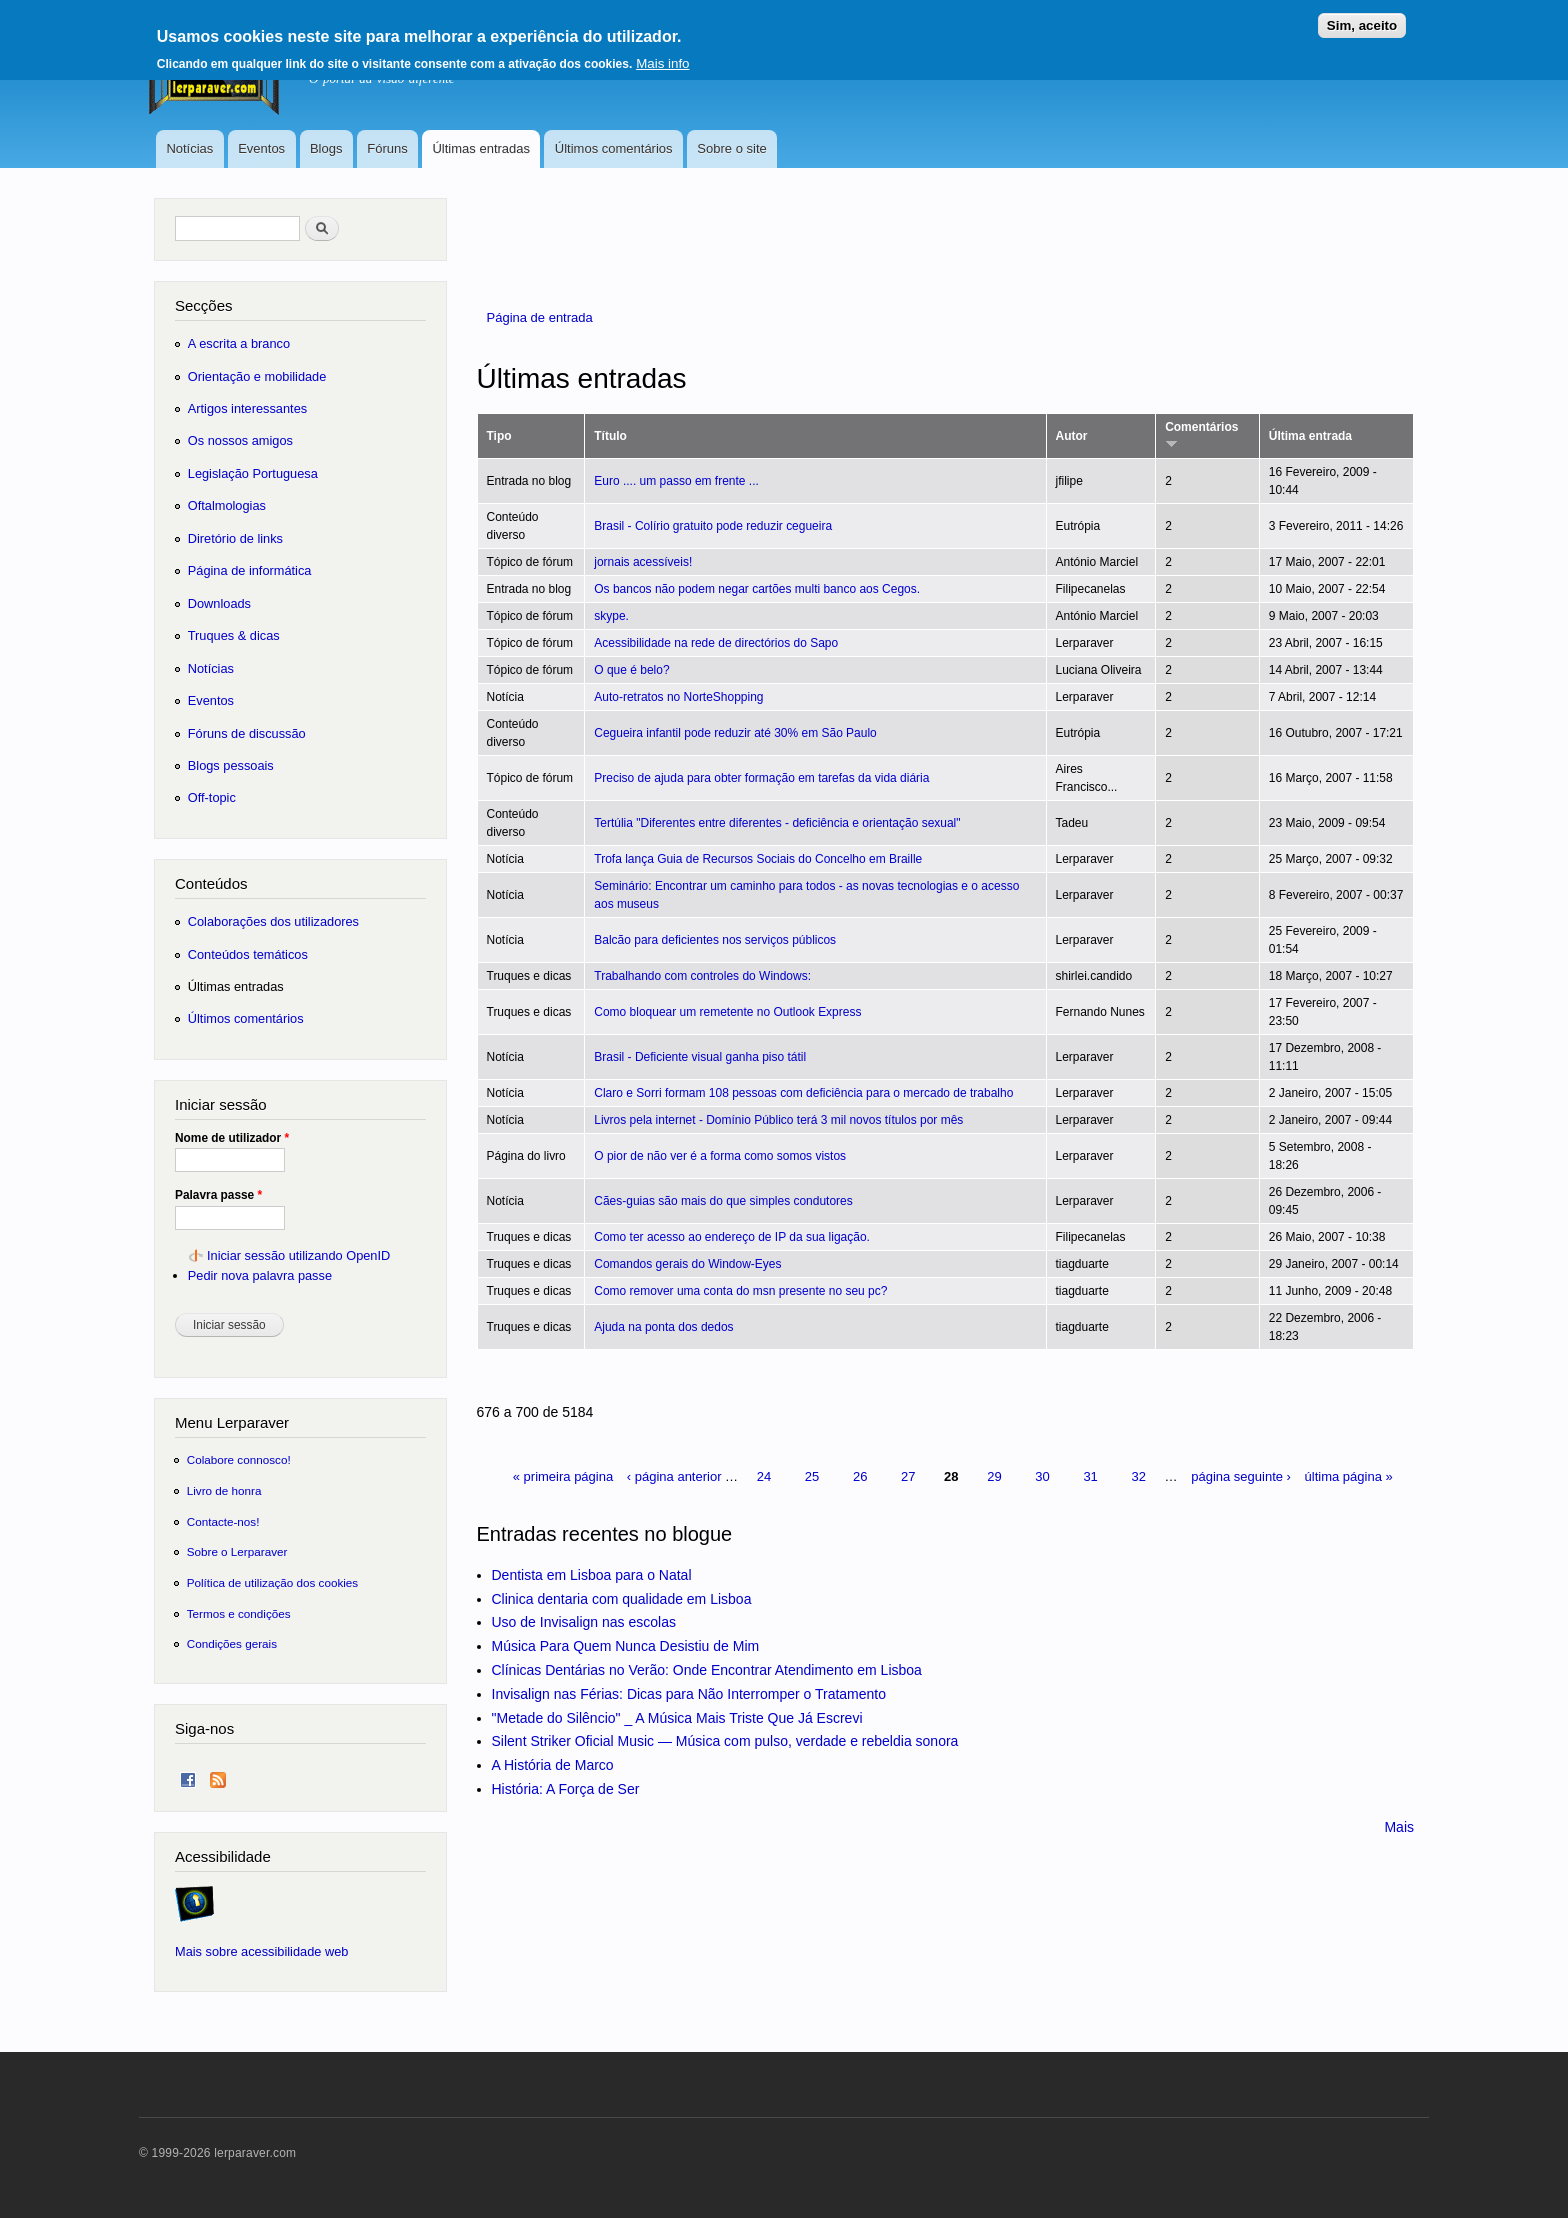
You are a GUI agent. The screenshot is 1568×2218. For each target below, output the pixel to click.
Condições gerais (232, 1643)
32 (1138, 1476)
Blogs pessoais (231, 765)
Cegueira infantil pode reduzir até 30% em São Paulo (735, 733)
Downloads (219, 603)
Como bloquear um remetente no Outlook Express (727, 1012)
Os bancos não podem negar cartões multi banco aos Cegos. (757, 589)
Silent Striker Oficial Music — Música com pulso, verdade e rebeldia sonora (725, 1741)
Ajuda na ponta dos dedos (663, 1327)
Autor (1072, 436)
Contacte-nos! (223, 1521)
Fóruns (387, 148)
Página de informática (250, 570)
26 (860, 1476)
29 (994, 1476)
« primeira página (563, 1476)
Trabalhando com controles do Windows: (702, 976)
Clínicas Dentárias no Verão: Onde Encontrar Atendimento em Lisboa (707, 1670)
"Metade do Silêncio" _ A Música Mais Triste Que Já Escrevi (677, 1718)
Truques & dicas (234, 635)
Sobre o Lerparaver (237, 1551)
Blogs (326, 148)
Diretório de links (235, 538)
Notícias (189, 148)
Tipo (499, 436)
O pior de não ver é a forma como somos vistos (720, 1156)
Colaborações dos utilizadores (273, 921)
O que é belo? (631, 670)
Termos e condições (239, 1613)
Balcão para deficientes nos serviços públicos (715, 940)
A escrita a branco (239, 343)
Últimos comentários (614, 148)
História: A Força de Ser (566, 1789)
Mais (1399, 1827)
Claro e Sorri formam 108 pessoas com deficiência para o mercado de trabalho (803, 1093)
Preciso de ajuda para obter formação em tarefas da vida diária (761, 778)
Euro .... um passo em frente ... (676, 481)
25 (812, 1476)
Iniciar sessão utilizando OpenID (298, 1255)
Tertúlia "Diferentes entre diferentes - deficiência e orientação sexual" (777, 823)
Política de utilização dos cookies (273, 1582)
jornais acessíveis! (643, 562)
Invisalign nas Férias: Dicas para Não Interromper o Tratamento (689, 1694)
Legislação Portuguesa (253, 473)
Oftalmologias (227, 505)
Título (610, 436)
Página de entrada (540, 317)
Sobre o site (731, 148)
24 (764, 1476)
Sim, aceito (1362, 17)
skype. (611, 616)
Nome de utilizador (232, 1138)
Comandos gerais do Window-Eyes (687, 1264)
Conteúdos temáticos (248, 954)
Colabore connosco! (239, 1459)
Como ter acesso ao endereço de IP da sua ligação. (732, 1237)
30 (1042, 1476)
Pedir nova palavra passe (260, 1275)
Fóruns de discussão (247, 733)
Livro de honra (224, 1490)
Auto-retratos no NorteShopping (678, 697)
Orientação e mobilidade (257, 376)
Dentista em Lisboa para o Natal (592, 1575)
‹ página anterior (674, 1476)
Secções (203, 305)
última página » (1349, 1476)
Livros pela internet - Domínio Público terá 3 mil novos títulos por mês (778, 1120)
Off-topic (212, 797)
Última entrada (1310, 436)
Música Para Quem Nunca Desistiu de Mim (626, 1646)
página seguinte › (1241, 1476)
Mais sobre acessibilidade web (261, 1951)
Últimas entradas (481, 148)
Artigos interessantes (247, 408)
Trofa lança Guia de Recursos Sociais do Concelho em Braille (758, 859)
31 (1090, 1476)
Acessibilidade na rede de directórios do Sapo (716, 643)
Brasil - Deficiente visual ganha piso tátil (700, 1057)
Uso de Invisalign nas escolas (584, 1622)
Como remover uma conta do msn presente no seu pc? (740, 1291)
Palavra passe (218, 1195)
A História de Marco (553, 1765)
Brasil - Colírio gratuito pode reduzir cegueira (713, 526)
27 (908, 1476)
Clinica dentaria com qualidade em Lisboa (622, 1599)
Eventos (261, 148)
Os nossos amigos (240, 440)
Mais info (662, 55)
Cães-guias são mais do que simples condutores (723, 1201)
